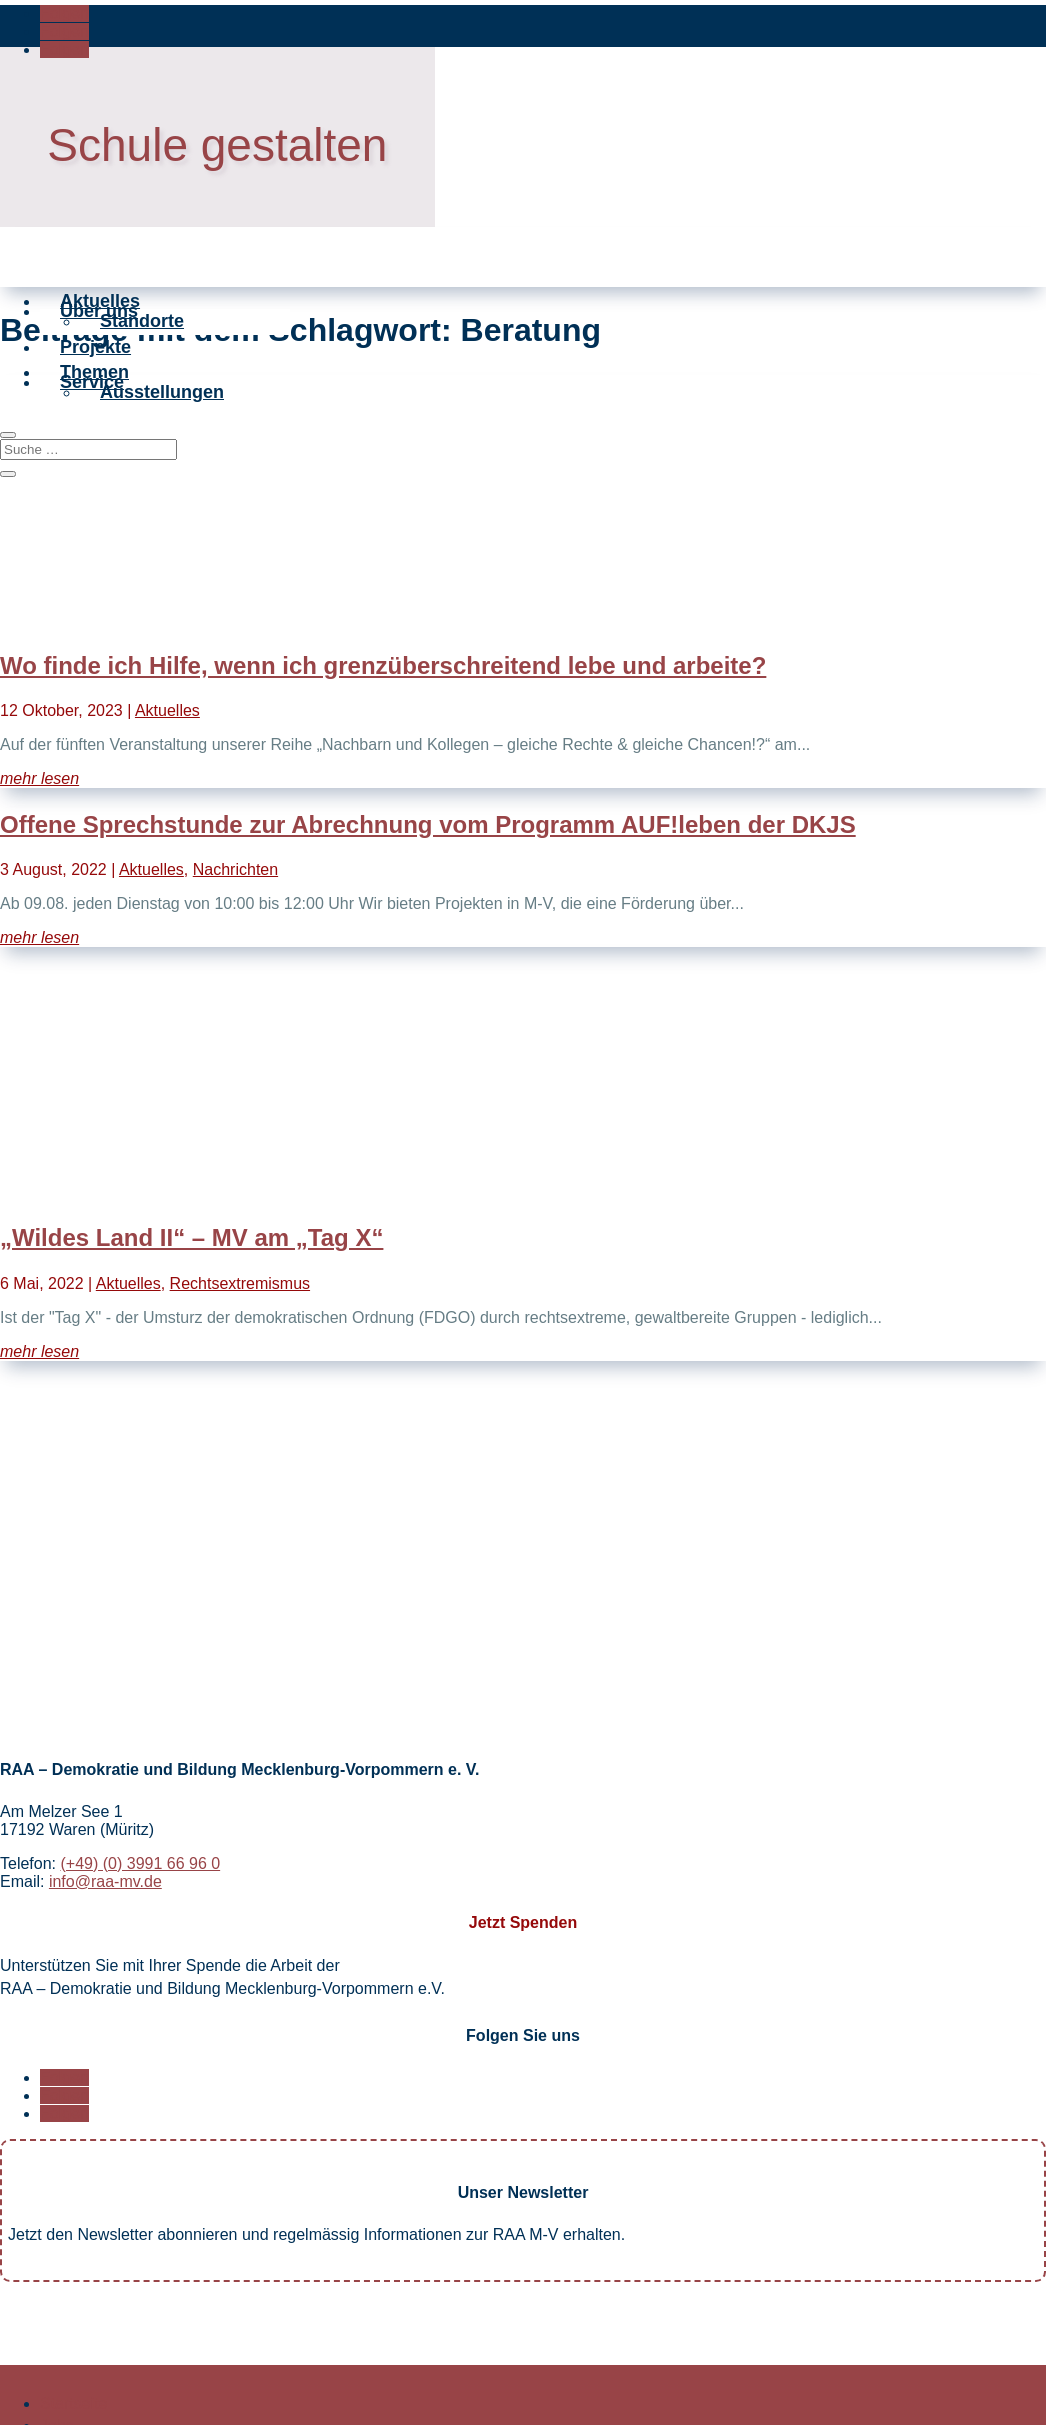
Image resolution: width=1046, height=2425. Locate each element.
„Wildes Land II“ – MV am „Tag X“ (191, 1237)
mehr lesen (39, 778)
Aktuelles (100, 301)
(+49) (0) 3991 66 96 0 (140, 1863)
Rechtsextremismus (240, 1283)
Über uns (99, 340)
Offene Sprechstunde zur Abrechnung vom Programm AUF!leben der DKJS (428, 824)
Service (92, 469)
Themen (94, 430)
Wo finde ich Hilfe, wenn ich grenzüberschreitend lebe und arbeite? (383, 665)
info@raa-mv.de (105, 1881)
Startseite (74, 2403)
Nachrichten (235, 869)
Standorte (142, 379)
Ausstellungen (162, 508)
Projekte (95, 405)
